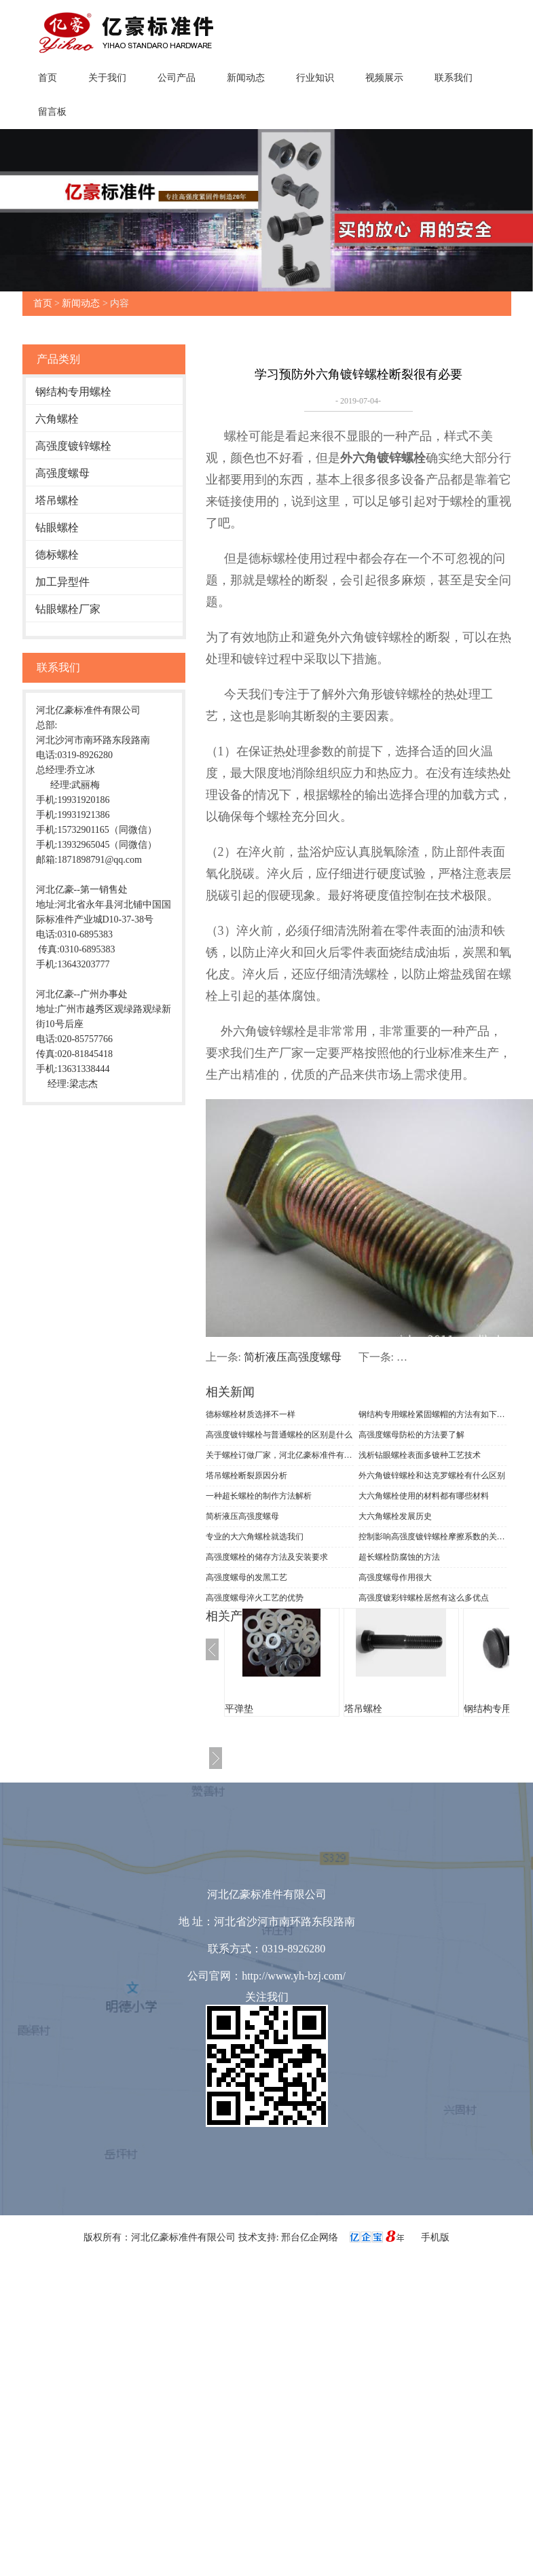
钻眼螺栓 (57, 527)
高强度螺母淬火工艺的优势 (255, 1598)
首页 (47, 78)
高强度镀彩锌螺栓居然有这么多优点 (424, 1598)
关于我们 (107, 78)
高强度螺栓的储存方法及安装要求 (267, 1557)
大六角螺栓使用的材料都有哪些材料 (424, 1496)
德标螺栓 (57, 554)
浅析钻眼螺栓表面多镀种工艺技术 (420, 1455)
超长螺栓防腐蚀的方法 (399, 1557)
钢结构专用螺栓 (73, 391)
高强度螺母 (62, 473)
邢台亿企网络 (311, 2237)
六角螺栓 (57, 419)
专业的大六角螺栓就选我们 (255, 1536)
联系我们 (454, 78)
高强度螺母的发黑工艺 (246, 1577)
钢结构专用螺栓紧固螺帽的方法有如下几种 (433, 1414)
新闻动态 (246, 78)
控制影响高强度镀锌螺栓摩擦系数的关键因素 (433, 1536)
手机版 (435, 2237)
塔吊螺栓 (57, 500)
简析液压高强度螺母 (293, 1357)
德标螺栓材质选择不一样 (250, 1414)
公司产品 (177, 78)
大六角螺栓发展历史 (395, 1516)
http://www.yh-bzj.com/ (294, 1976)
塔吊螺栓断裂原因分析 (246, 1475)
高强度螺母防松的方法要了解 (411, 1434)
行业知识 (315, 78)
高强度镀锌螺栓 (73, 446)
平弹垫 (239, 1709)
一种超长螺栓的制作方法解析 (259, 1496)
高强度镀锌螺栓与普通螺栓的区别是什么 (279, 1434)
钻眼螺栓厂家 (67, 609)
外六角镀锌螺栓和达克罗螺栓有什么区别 (432, 1475)
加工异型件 (62, 582)
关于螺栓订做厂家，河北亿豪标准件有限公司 (280, 1455)
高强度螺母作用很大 (395, 1577)
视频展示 (384, 78)
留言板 (52, 112)
